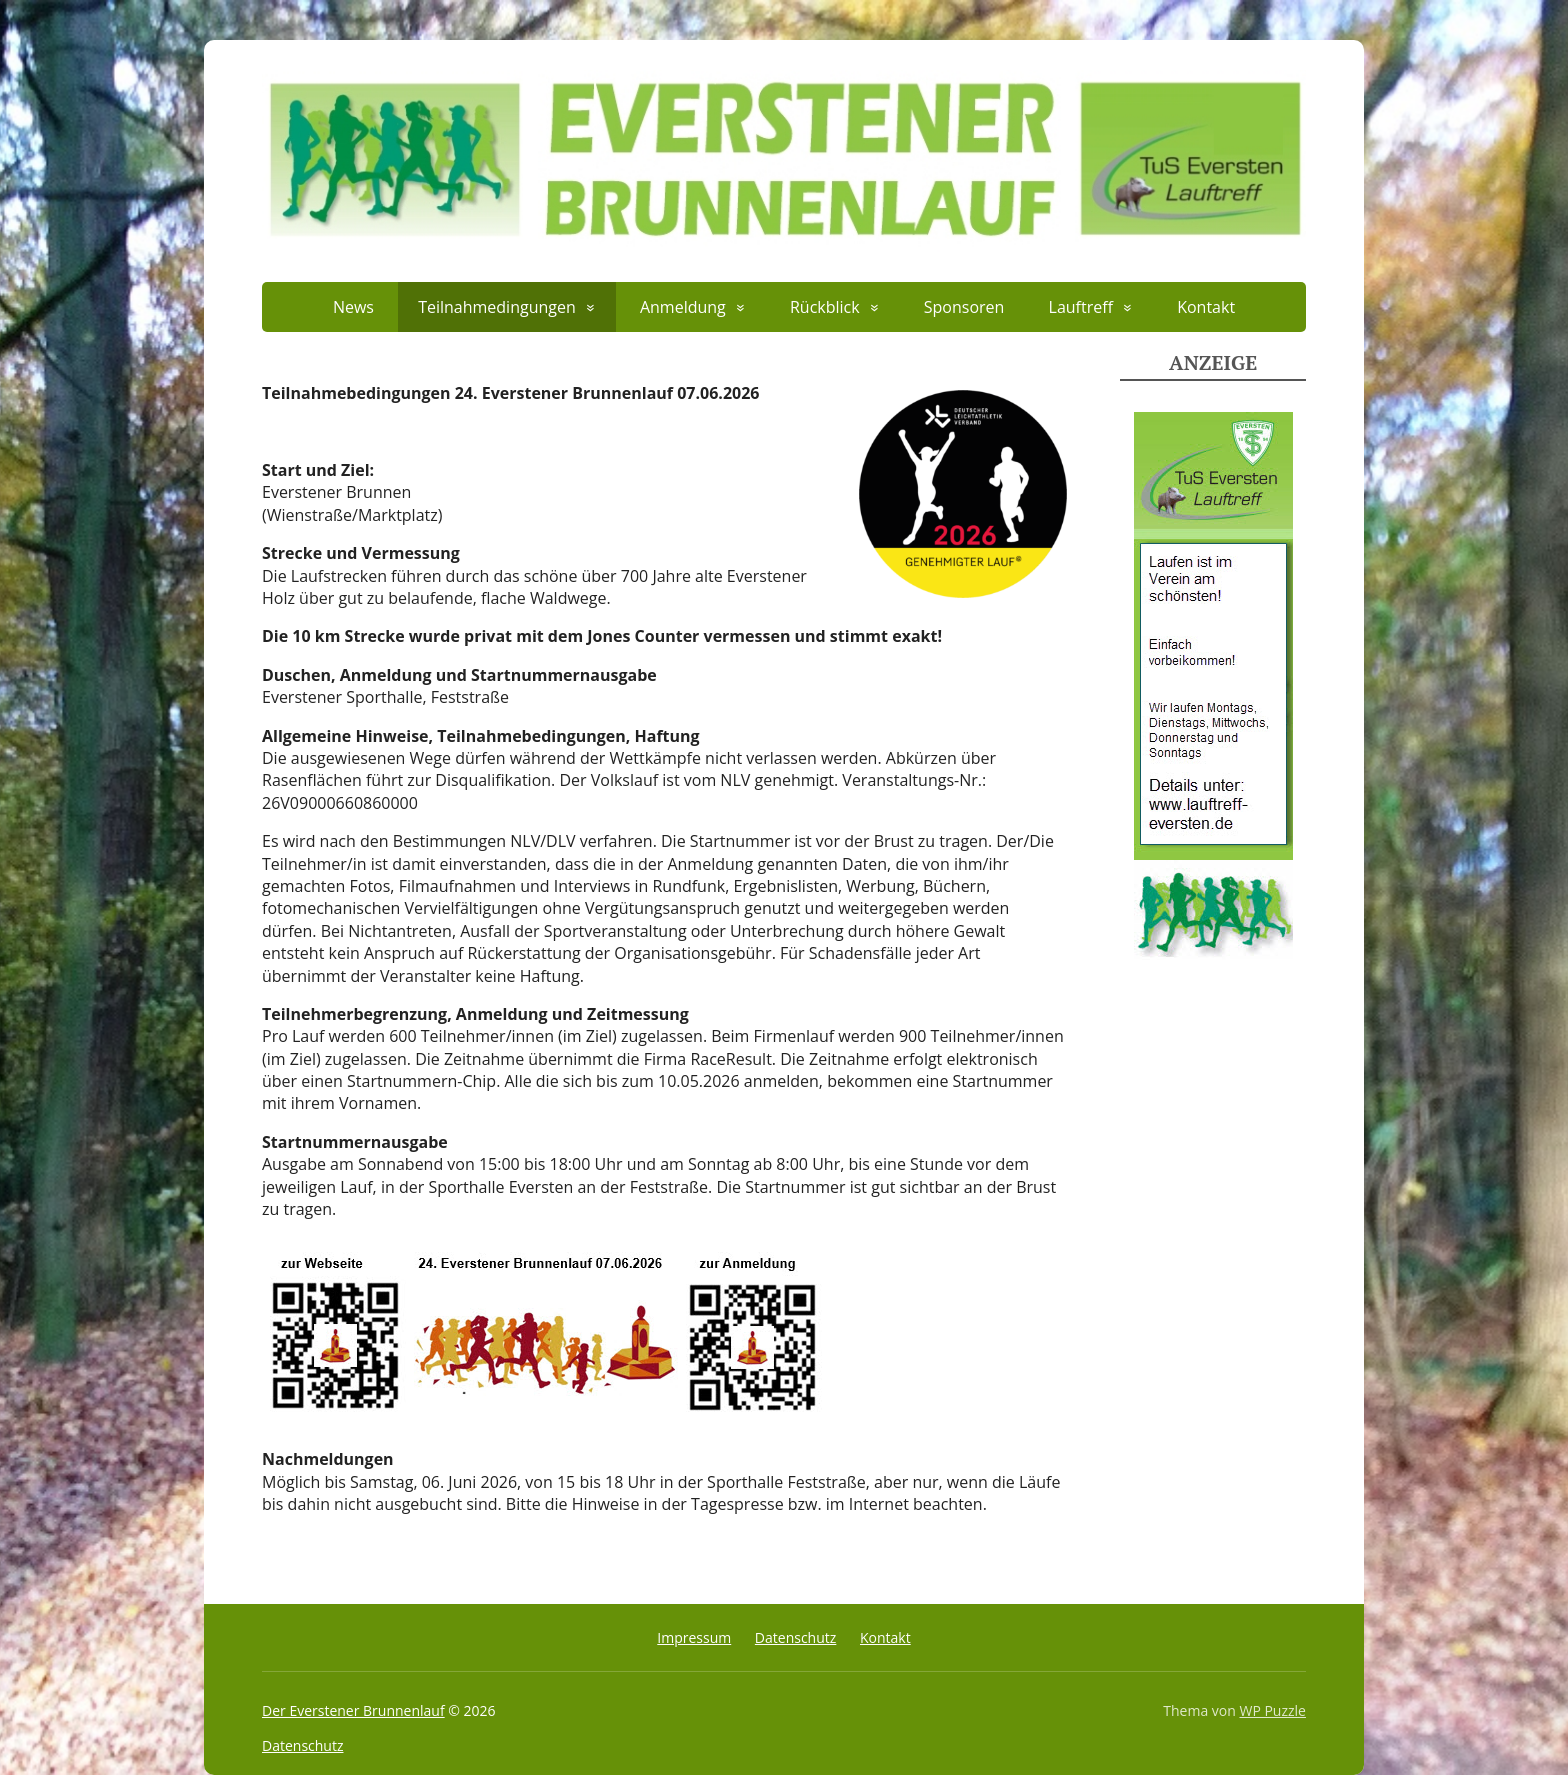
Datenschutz (795, 1637)
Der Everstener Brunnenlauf (353, 1710)
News (353, 307)
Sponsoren (964, 307)
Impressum (694, 1637)
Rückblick (825, 307)
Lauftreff (1081, 307)
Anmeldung (683, 307)
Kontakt (1206, 307)
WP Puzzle (1272, 1710)
